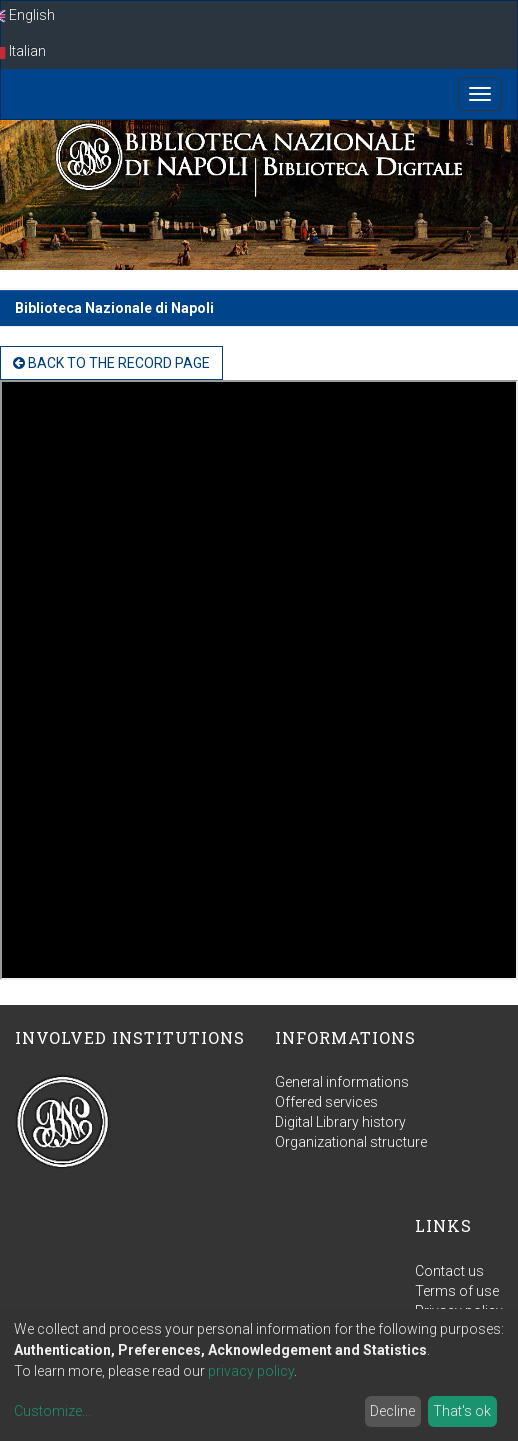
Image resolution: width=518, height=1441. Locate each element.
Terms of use (457, 1291)
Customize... (52, 1411)
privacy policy (251, 1371)
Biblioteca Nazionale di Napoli (114, 308)
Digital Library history (340, 1122)
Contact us (449, 1271)
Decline (392, 1411)
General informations (342, 1082)
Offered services (326, 1102)
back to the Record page (111, 363)
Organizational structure (351, 1142)
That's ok (462, 1411)
